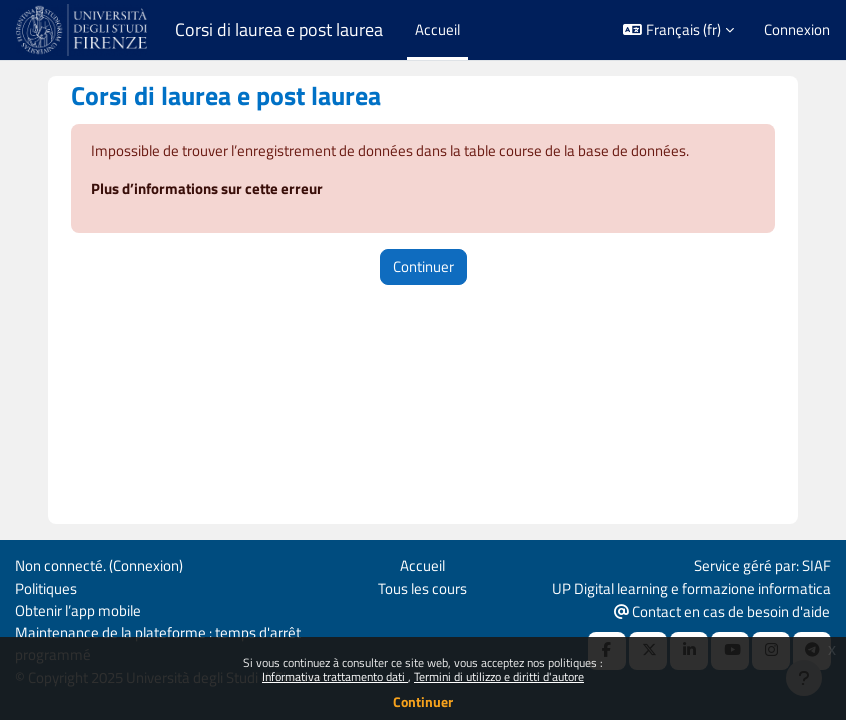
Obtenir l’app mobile (78, 610)
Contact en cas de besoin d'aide (722, 611)
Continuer (423, 701)
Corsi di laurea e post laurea (279, 30)
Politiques (46, 588)
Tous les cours (422, 588)
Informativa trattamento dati (335, 676)
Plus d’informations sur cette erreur (207, 188)
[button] (678, 30)
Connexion (797, 30)
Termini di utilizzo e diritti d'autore (499, 676)
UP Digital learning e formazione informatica (691, 588)
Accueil (422, 565)
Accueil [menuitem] (437, 29)
